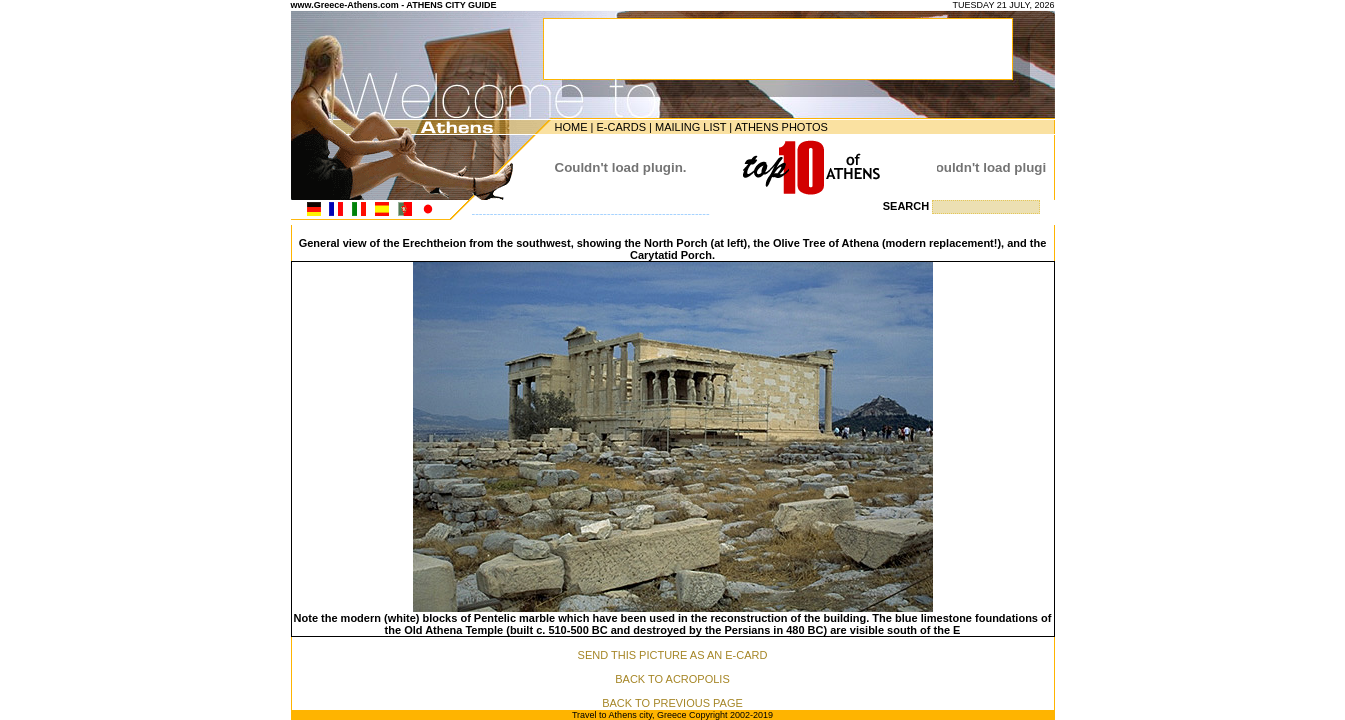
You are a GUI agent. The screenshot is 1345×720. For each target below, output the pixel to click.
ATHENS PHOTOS (781, 127)
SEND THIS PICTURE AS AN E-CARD (673, 655)
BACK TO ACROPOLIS (672, 679)
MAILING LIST (690, 127)
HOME (571, 127)
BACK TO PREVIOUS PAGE (672, 703)
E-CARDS (621, 127)
